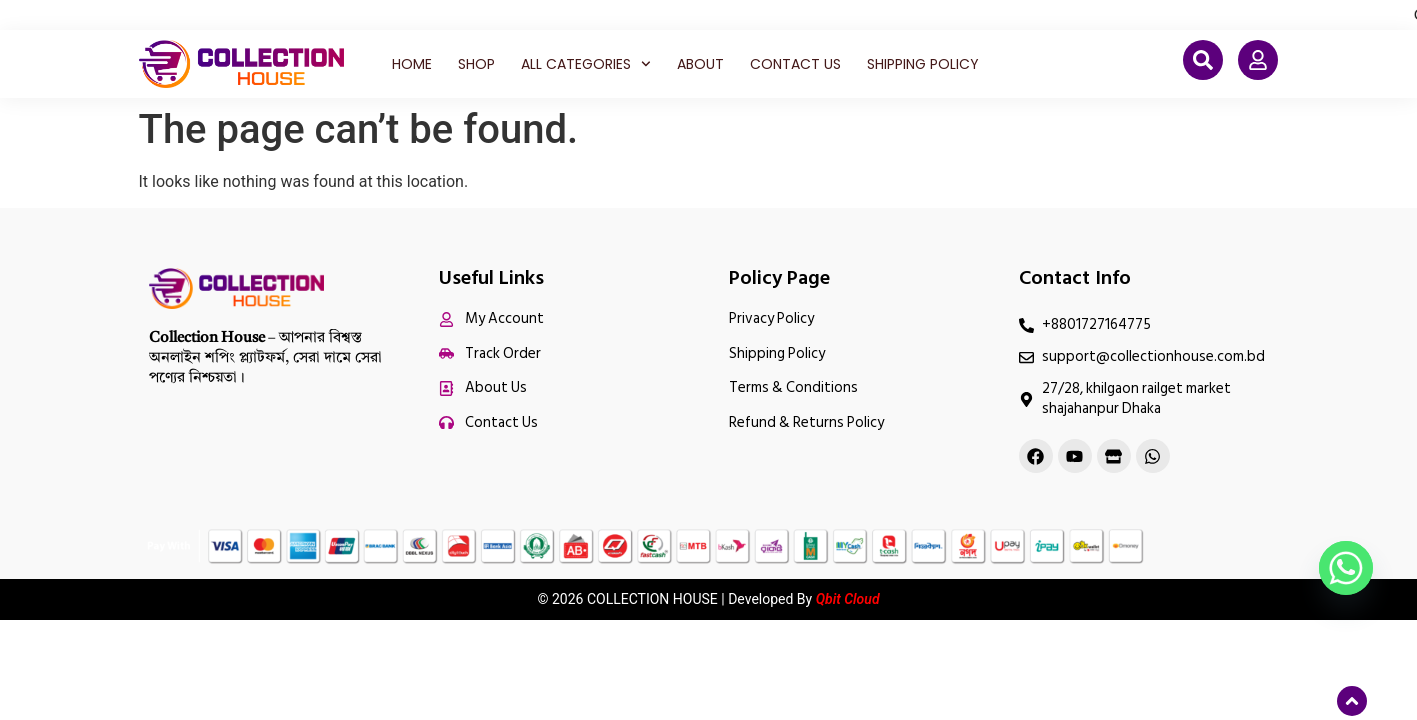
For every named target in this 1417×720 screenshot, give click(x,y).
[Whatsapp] (1346, 568)
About (700, 64)
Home (412, 64)
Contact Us (795, 64)
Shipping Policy (923, 64)
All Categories (586, 64)
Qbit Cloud (848, 599)
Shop (476, 64)
